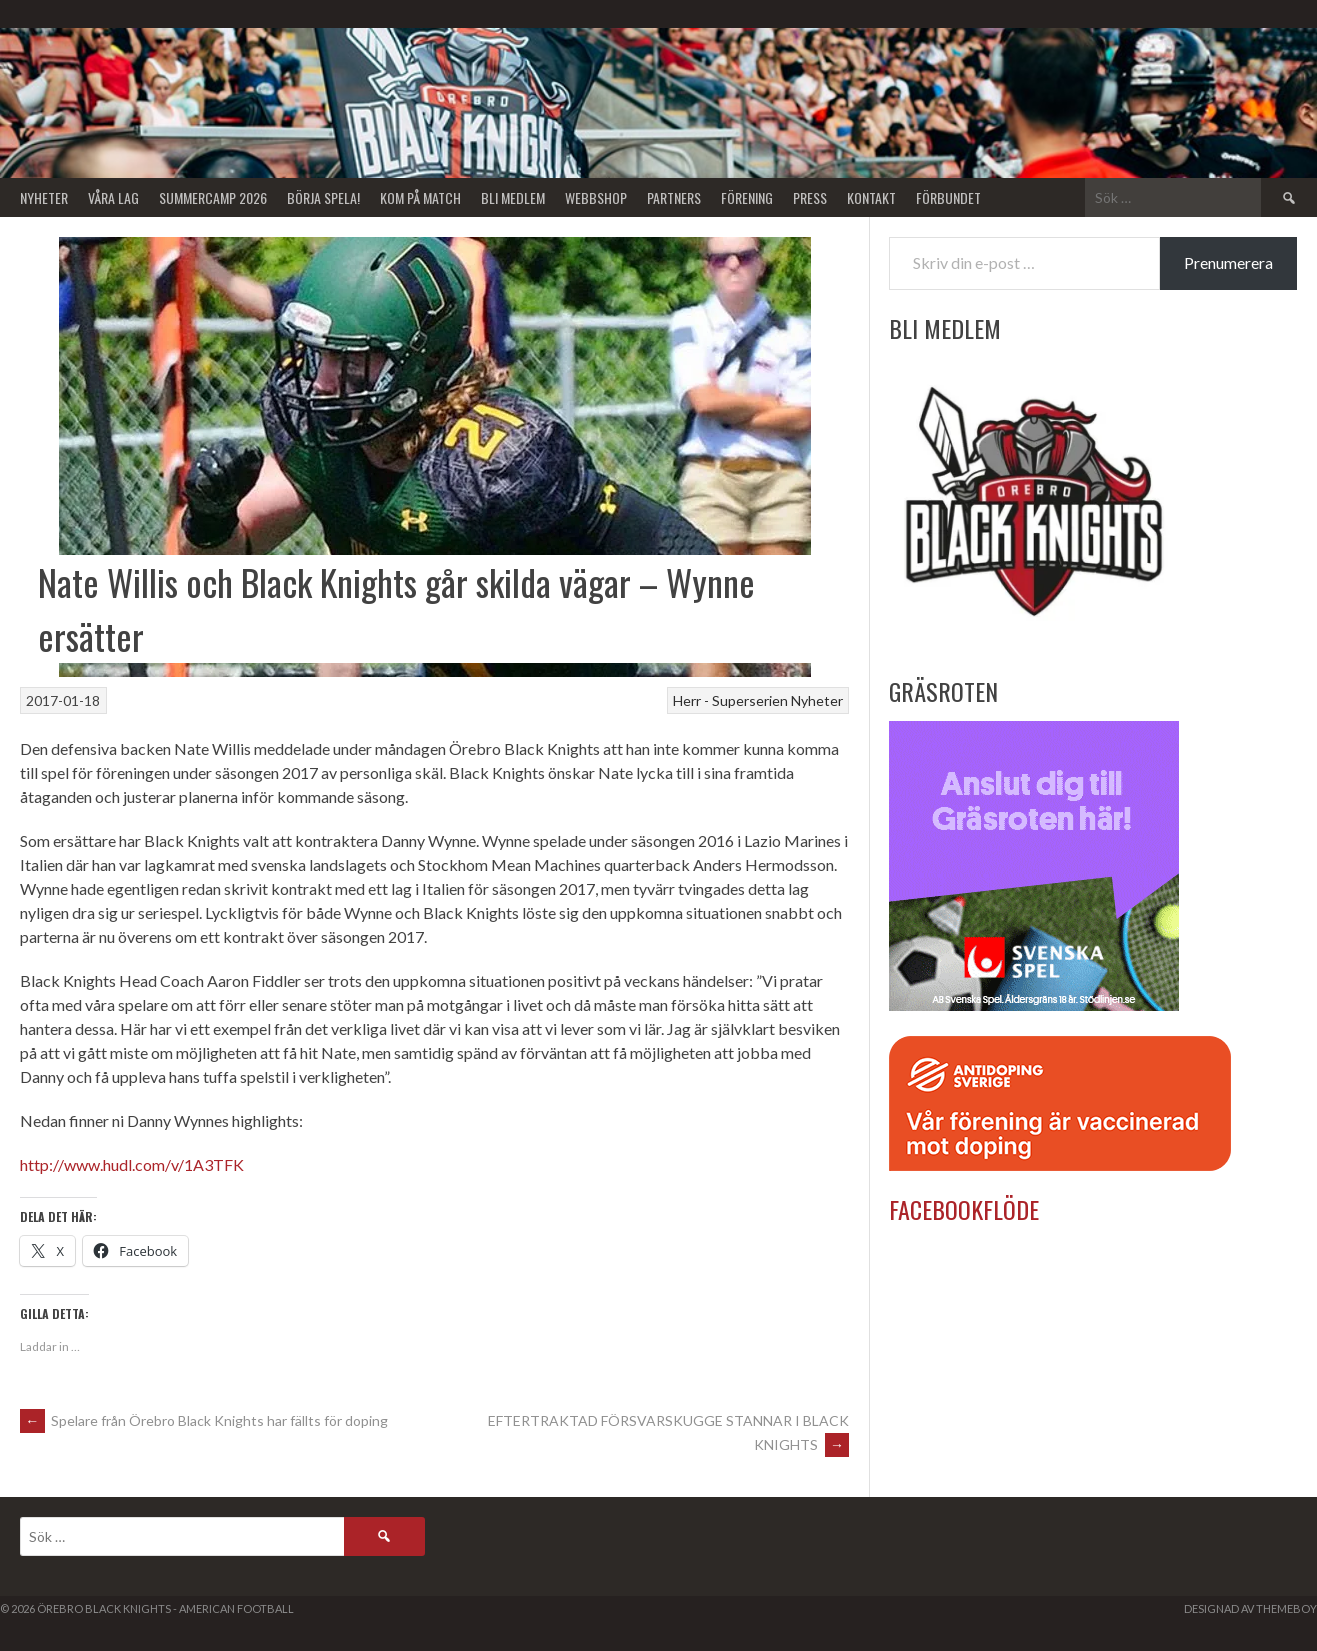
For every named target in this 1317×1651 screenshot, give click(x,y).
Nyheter (44, 197)
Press (810, 197)
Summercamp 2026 (213, 197)
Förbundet (948, 197)
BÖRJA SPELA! (323, 197)
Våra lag (113, 197)
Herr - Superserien (730, 700)
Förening (747, 197)
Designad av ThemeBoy (1250, 1608)
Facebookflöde (964, 1209)
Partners (674, 197)
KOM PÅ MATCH (420, 197)
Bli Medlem (513, 197)
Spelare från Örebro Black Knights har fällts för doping (204, 1420)
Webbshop (596, 197)
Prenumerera (1228, 262)
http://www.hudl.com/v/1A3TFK (132, 1164)
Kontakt (871, 197)
